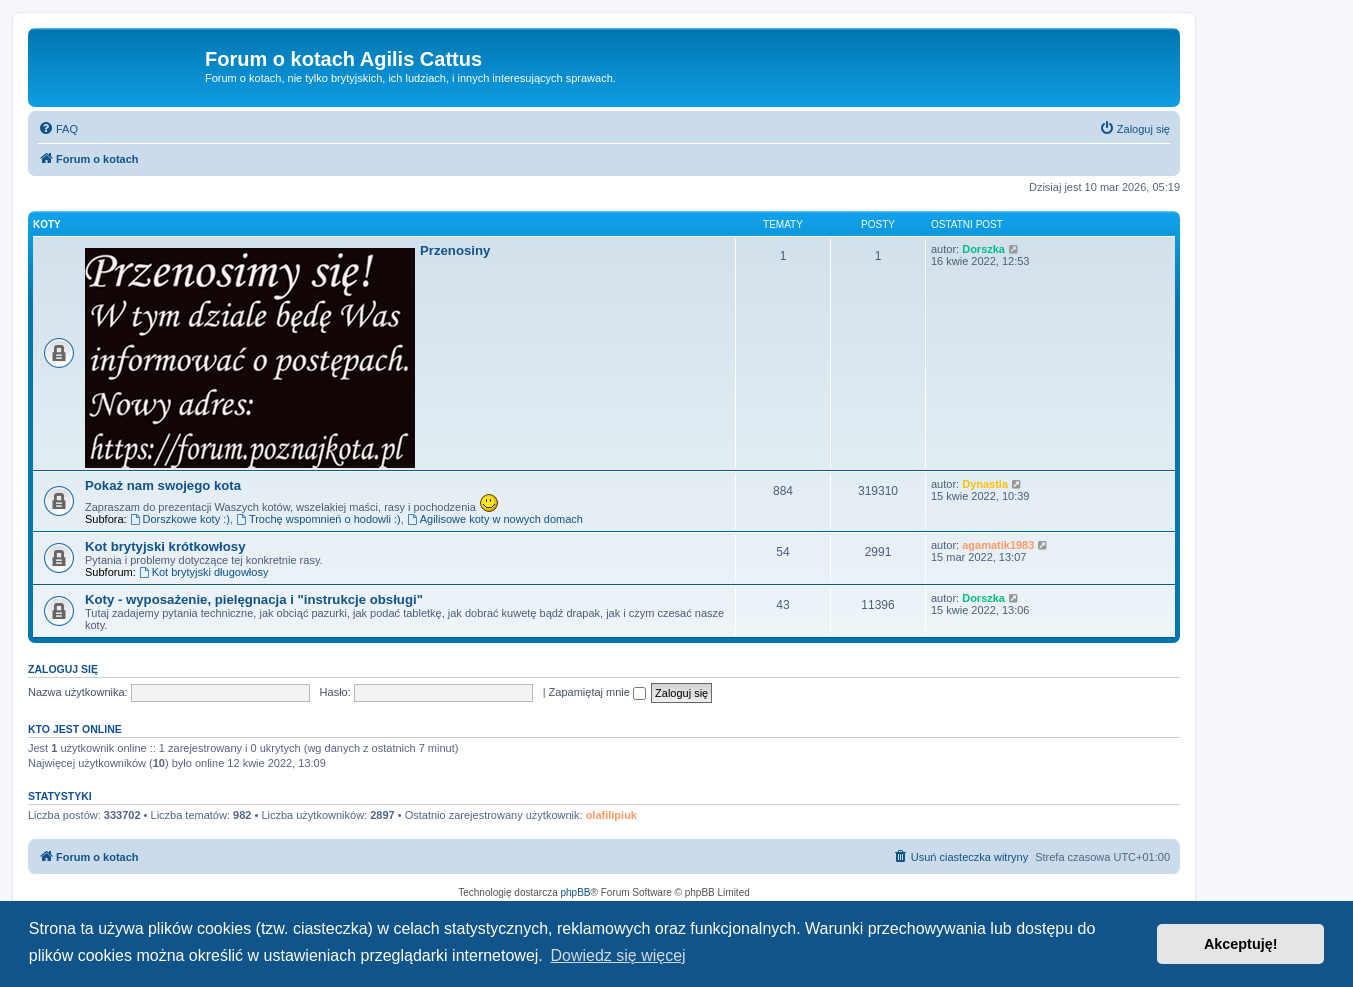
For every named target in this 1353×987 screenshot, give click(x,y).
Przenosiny (455, 250)
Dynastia (985, 484)
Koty (47, 224)
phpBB (576, 892)
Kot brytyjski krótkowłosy (165, 546)
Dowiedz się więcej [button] (617, 955)
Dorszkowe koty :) (180, 519)
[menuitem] (58, 129)
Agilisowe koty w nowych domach (495, 519)
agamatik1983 (998, 545)
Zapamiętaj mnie (597, 692)
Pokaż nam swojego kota (163, 485)
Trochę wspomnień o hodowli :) (318, 519)
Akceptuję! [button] (1241, 944)
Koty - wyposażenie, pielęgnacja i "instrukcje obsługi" (254, 599)
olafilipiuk (611, 815)
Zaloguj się (63, 669)
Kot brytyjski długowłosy (204, 572)
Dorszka (983, 249)
